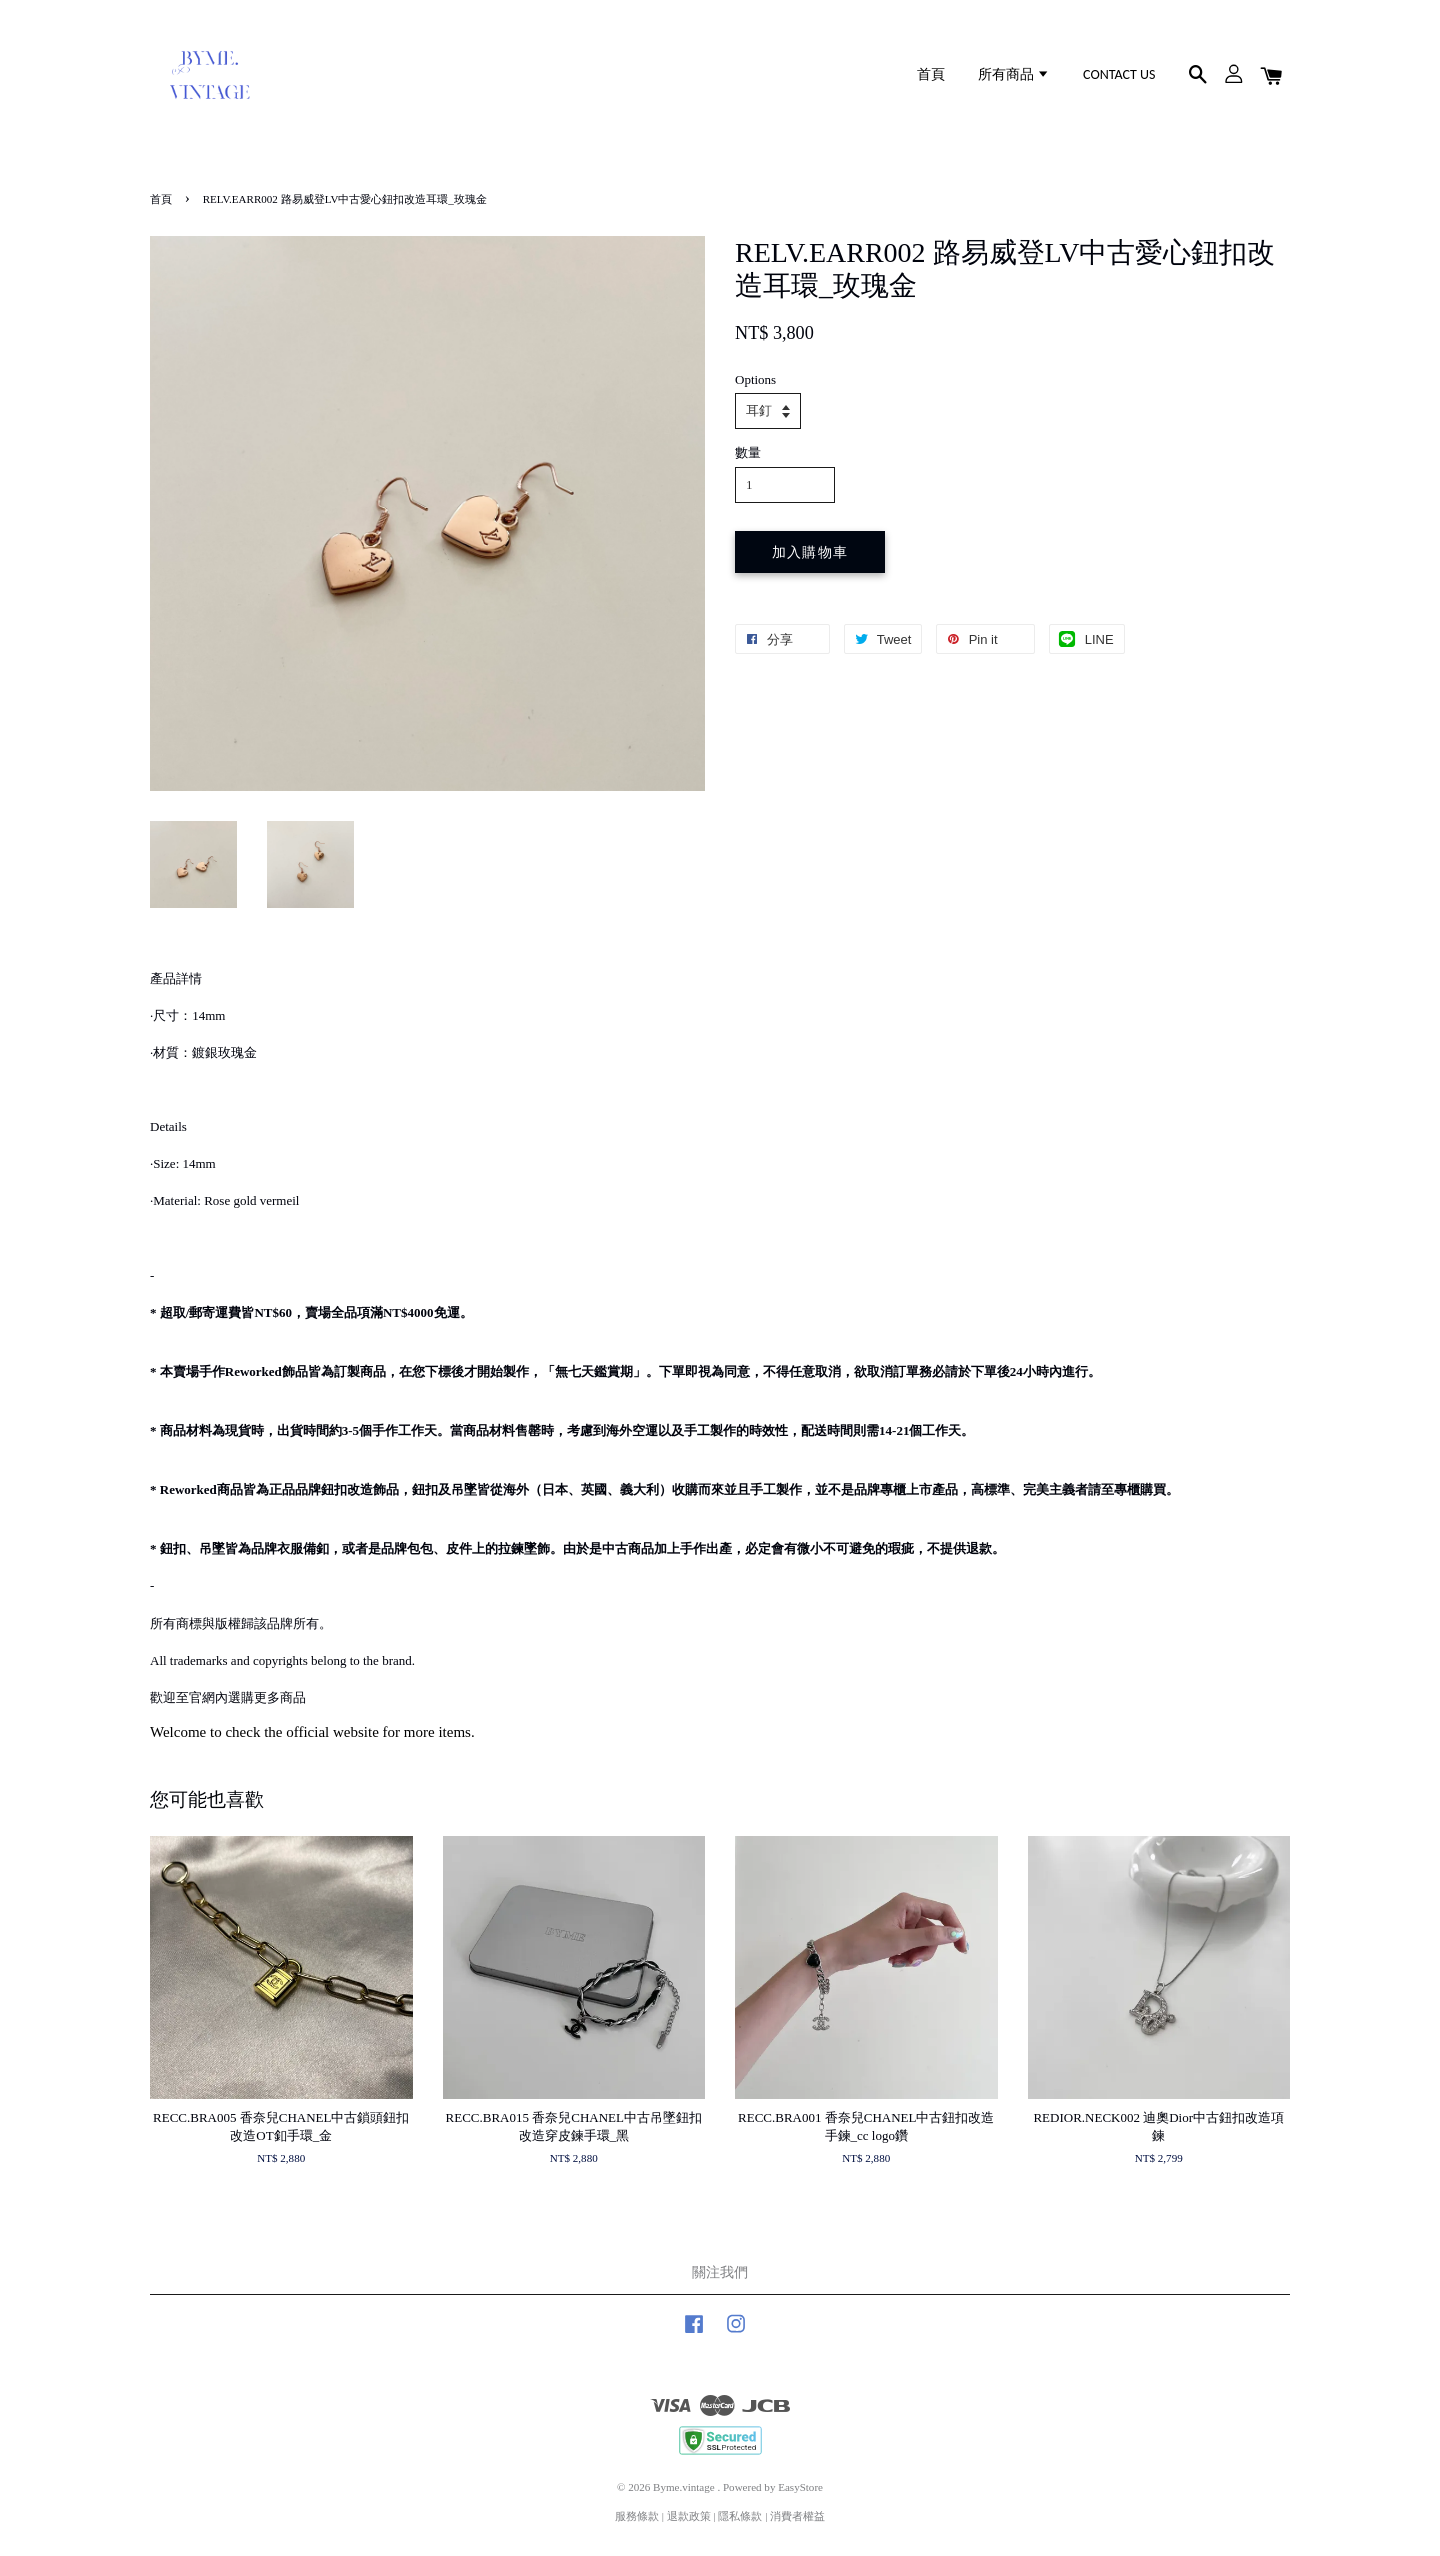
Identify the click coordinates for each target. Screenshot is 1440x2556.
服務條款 (637, 2516)
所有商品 (1014, 74)
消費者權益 (797, 2516)
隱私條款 (740, 2516)
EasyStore (800, 2487)
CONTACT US (1119, 74)
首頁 (931, 74)
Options (755, 379)
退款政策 (689, 2516)
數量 (748, 452)
